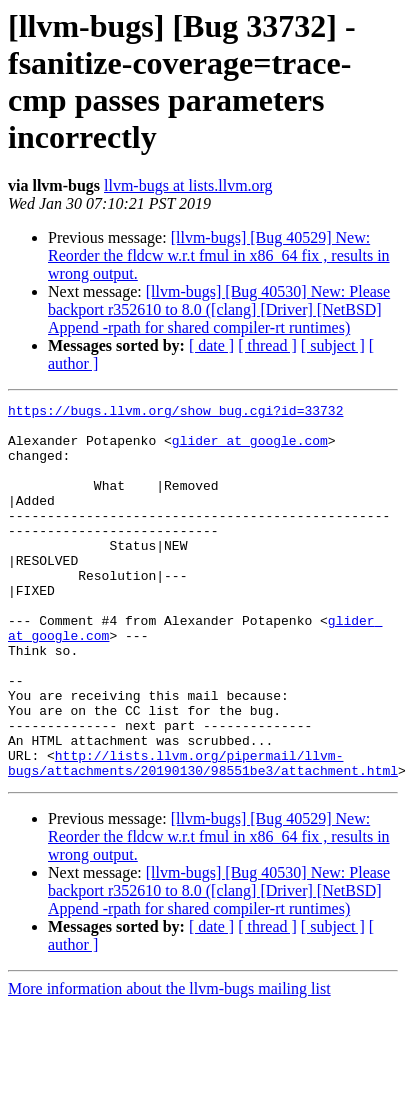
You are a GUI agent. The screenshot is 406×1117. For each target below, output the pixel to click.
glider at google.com (250, 449)
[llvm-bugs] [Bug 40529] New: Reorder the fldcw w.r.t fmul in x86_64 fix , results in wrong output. (219, 255)
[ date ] (211, 345)
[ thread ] (267, 345)
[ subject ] (333, 345)
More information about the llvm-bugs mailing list (169, 1063)
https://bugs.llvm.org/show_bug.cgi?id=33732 (175, 413)
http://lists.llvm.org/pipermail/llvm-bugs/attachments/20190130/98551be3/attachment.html (203, 836)
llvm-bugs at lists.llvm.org (188, 185)
